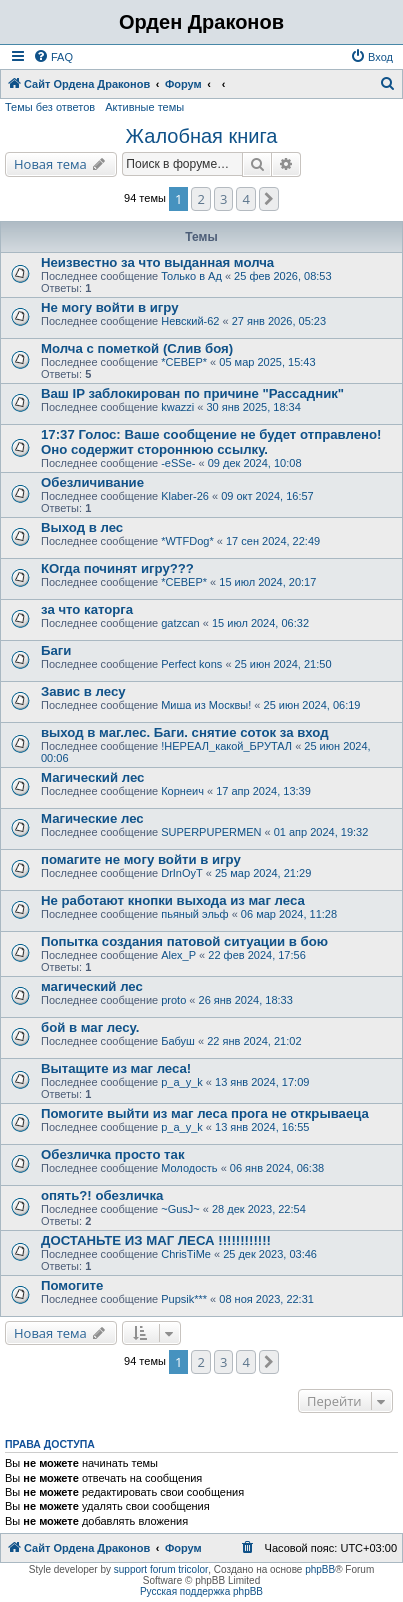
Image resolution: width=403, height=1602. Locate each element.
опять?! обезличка (102, 1195)
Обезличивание (92, 482)
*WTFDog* (187, 541)
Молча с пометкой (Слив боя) (137, 348)
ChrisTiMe (186, 1254)
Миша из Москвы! (206, 705)
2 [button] (200, 199)
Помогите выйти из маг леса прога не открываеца (205, 1113)
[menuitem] (53, 57)
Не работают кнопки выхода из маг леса (173, 900)
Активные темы (144, 107)
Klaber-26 (185, 496)
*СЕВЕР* (184, 362)
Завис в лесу (83, 691)
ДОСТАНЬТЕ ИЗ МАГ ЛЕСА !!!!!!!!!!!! (156, 1240)
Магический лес (92, 777)
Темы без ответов (50, 107)
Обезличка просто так (113, 1154)
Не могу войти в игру (110, 307)
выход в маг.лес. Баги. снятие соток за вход (185, 732)
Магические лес (92, 818)
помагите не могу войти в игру (141, 859)
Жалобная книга (202, 136)
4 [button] (245, 199)
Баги (56, 650)
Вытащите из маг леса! (116, 1068)
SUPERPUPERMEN (211, 832)
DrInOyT (182, 873)
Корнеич (182, 791)
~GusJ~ (180, 1209)
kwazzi (177, 407)
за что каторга (87, 609)
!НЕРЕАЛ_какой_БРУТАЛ (226, 746)
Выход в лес (82, 527)
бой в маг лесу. (90, 1027)
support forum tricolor (161, 1569)
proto (173, 1000)
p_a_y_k (182, 1082)
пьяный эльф (194, 914)
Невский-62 (190, 321)
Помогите (72, 1285)
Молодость (189, 1168)
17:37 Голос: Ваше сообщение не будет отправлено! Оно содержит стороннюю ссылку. (211, 442)
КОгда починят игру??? (117, 568)
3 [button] (223, 199)
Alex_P (178, 955)
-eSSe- (178, 463)
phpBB (320, 1569)
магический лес (92, 986)
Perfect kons (191, 664)
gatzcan (180, 623)
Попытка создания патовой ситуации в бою (184, 941)
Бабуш (178, 1041)
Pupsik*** (184, 1299)
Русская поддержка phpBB (201, 1591)
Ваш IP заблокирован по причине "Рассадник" (192, 393)
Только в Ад (191, 276)
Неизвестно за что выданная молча (157, 262)
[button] (269, 199)
